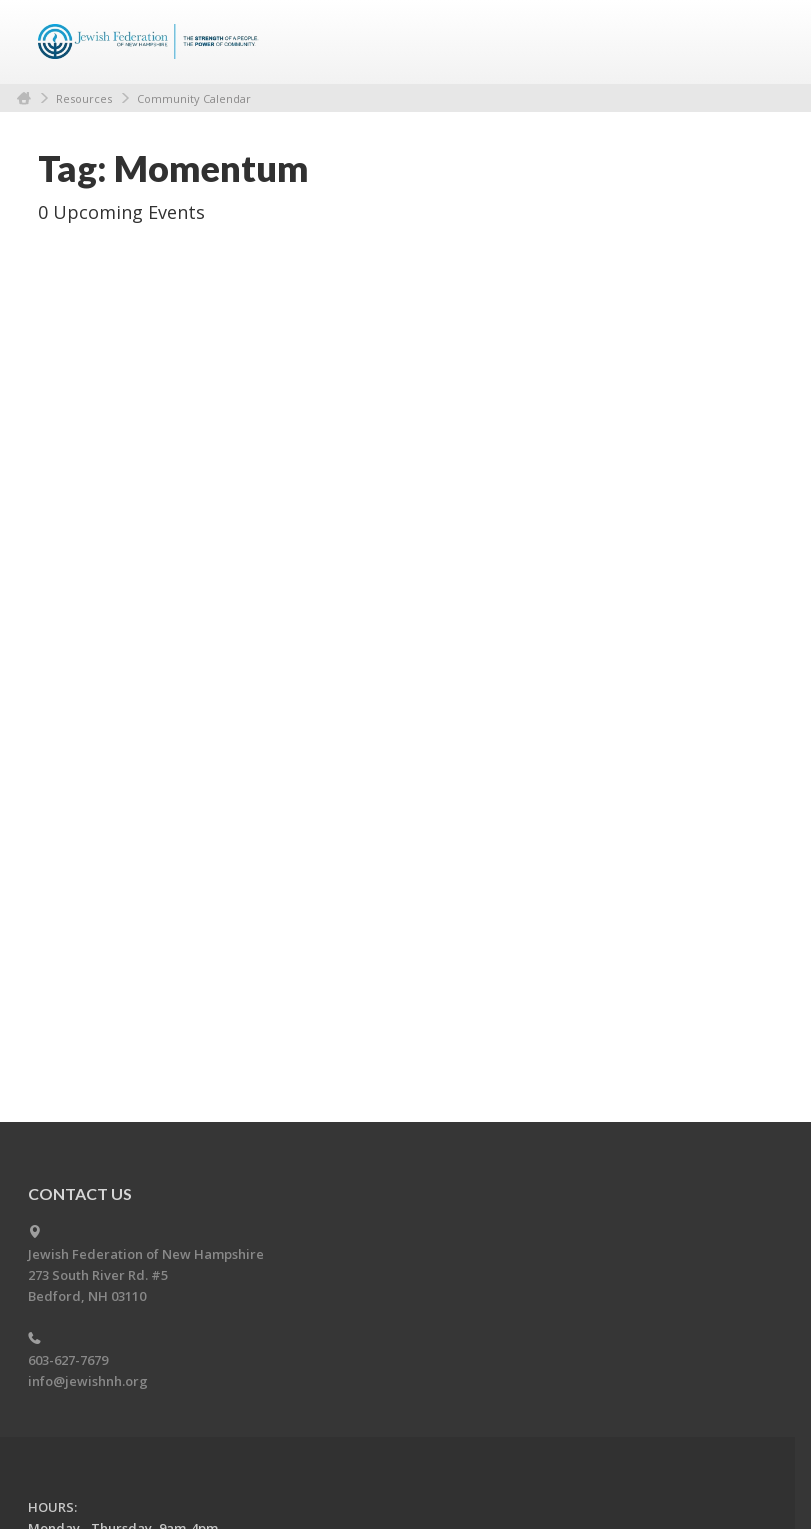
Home (24, 98)
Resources (84, 98)
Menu (750, 42)
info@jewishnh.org (88, 1381)
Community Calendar (194, 98)
